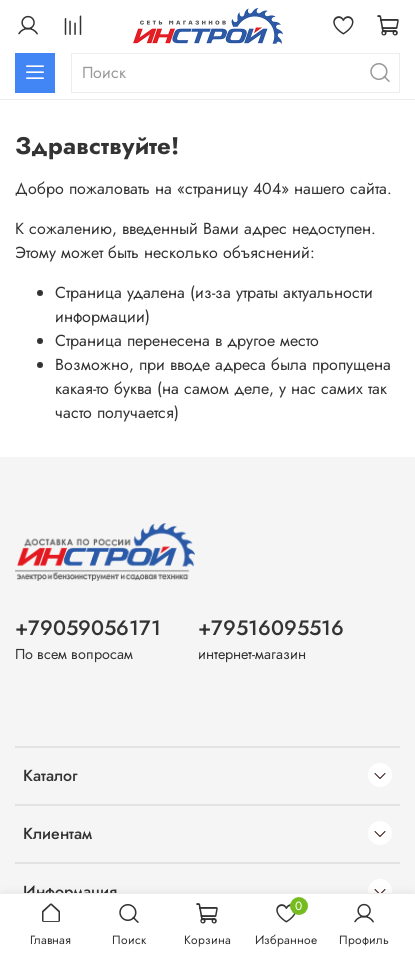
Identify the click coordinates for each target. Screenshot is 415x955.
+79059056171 (88, 628)
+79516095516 (271, 628)
